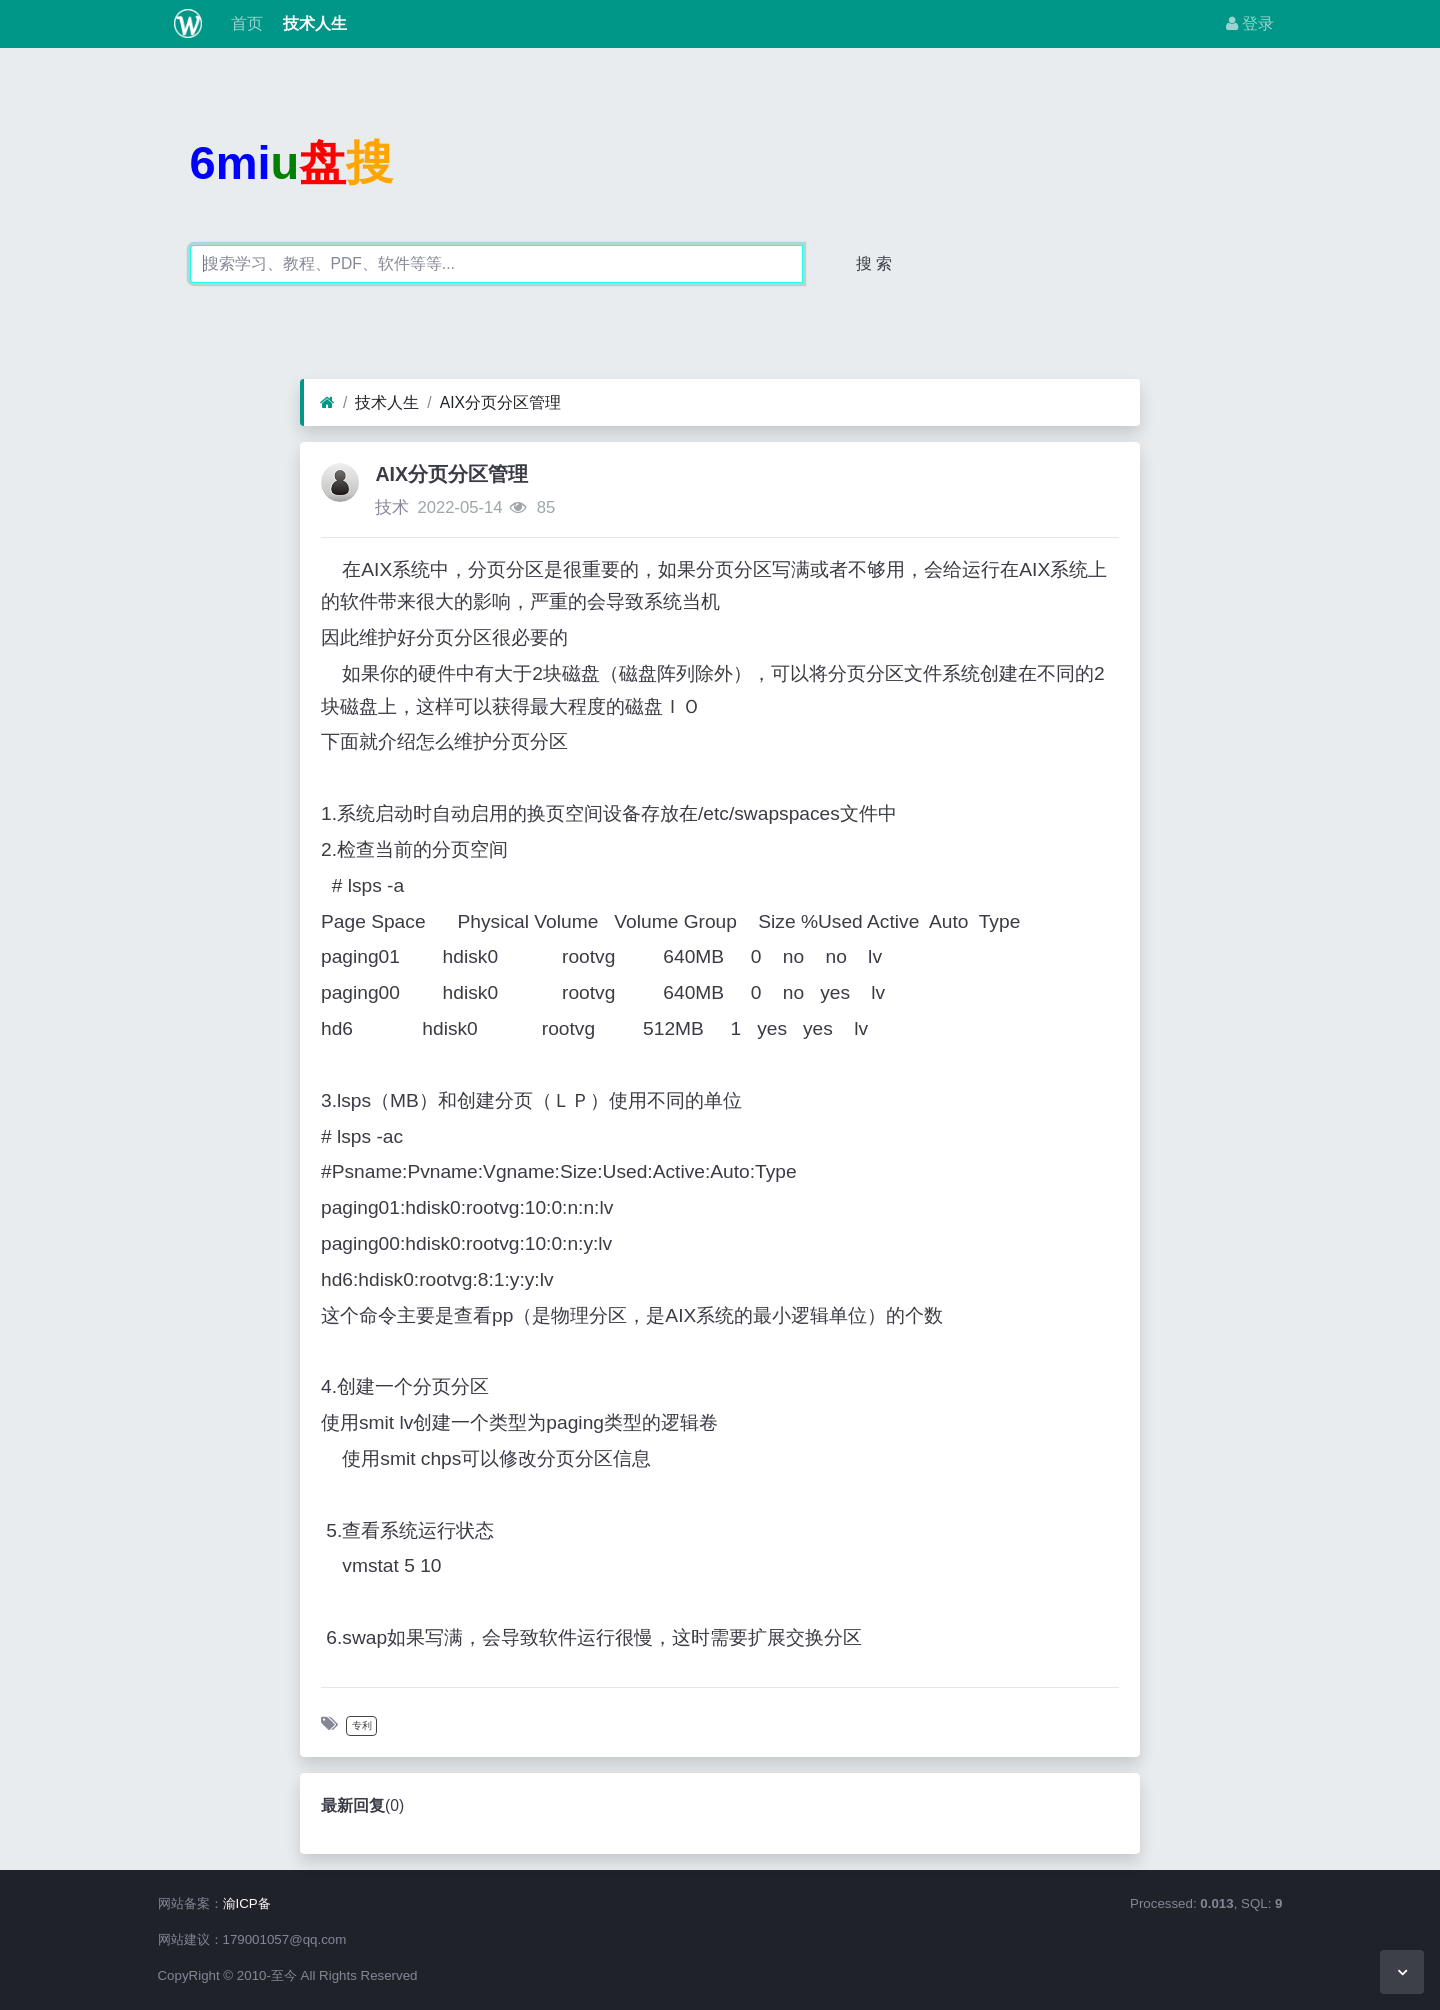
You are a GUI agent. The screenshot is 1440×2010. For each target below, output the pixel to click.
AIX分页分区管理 (500, 402)
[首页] (327, 403)
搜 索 (874, 263)
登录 (1250, 23)
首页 (244, 23)
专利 (362, 1725)
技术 (392, 507)
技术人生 (313, 23)
